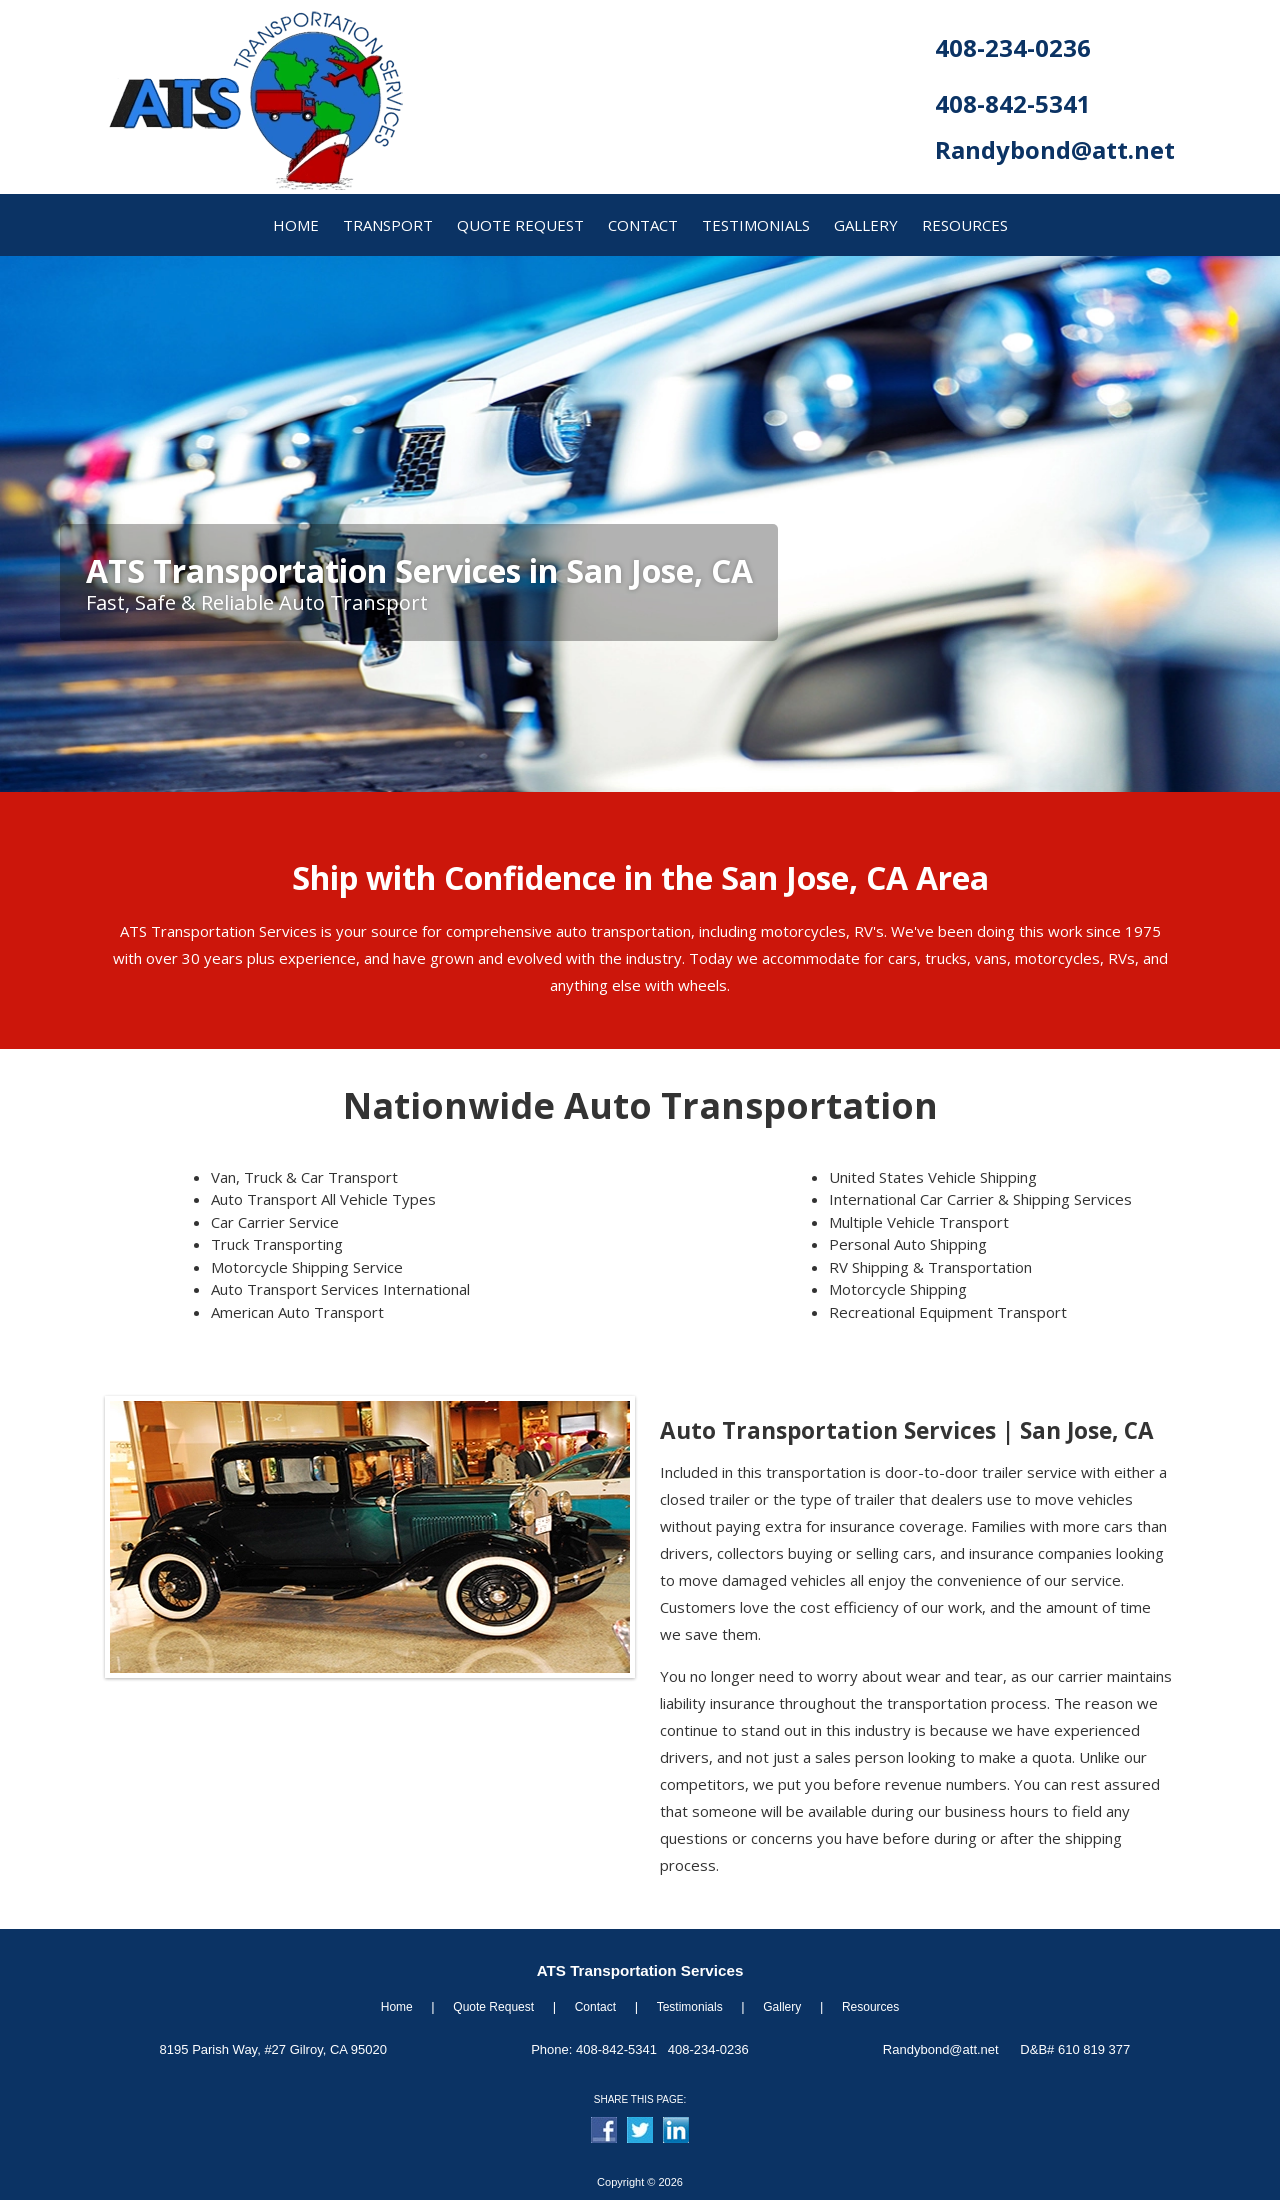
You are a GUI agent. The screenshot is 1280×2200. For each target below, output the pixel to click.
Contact (595, 2007)
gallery (866, 225)
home (296, 225)
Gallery (782, 2007)
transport (388, 225)
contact (643, 225)
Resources (870, 2007)
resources (965, 225)
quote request (520, 225)
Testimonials (756, 225)
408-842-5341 (1013, 103)
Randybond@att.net (1055, 149)
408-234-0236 (1013, 47)
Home (397, 2007)
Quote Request (493, 2007)
